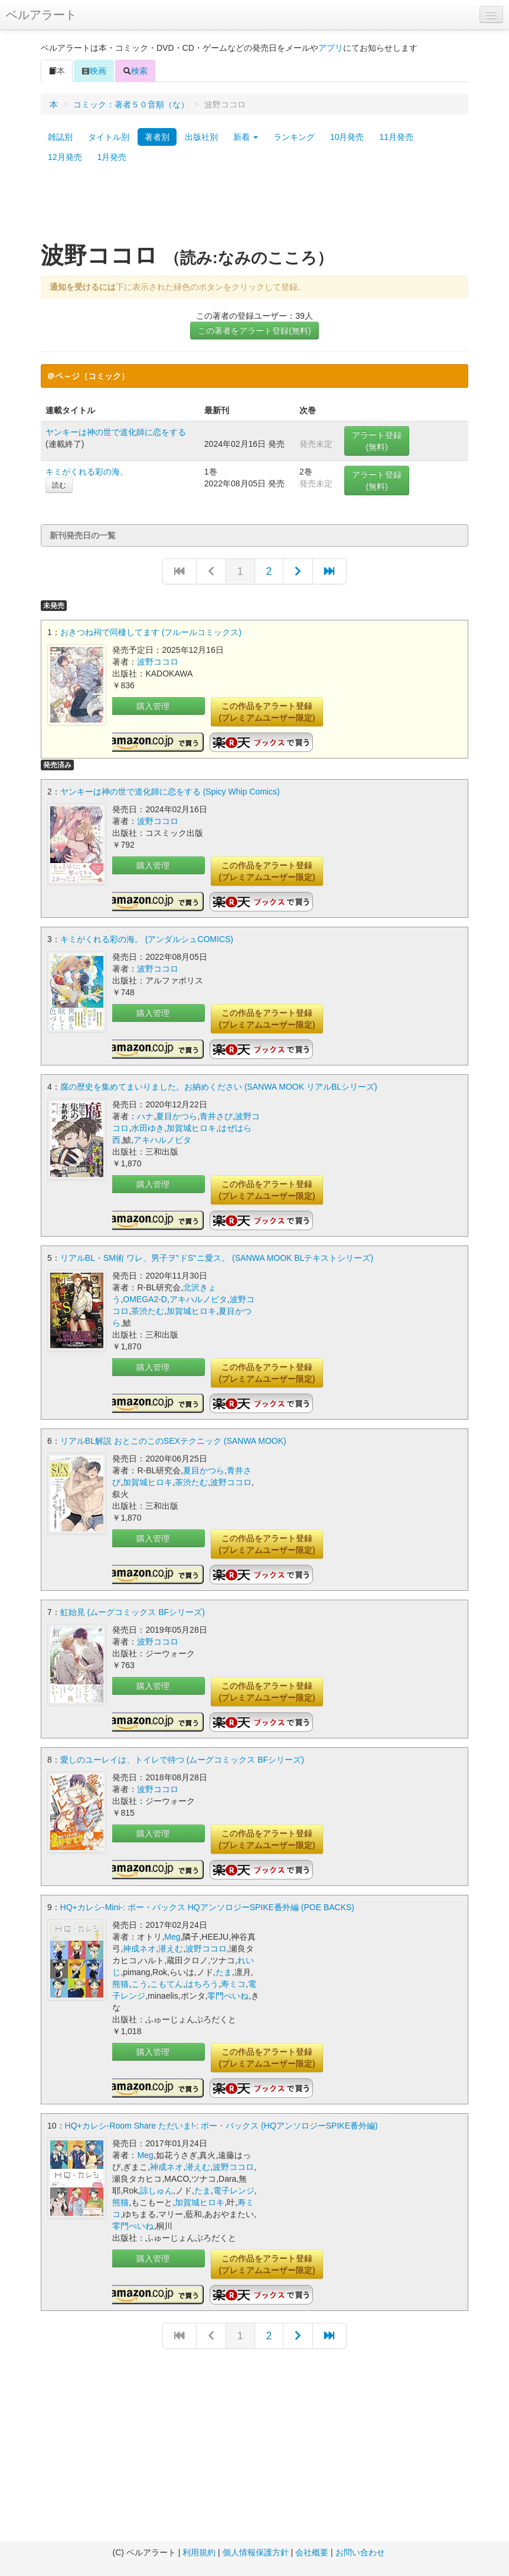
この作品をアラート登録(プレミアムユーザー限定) (266, 712)
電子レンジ (234, 2190)
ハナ (145, 1116)
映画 (93, 71)
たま (224, 1972)
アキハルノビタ (162, 1140)
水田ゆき (147, 1128)
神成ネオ (139, 1948)
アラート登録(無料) (377, 441)
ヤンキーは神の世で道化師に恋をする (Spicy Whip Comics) (170, 791)
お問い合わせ (360, 2552)
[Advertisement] (254, 208)
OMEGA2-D (145, 1299)
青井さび (216, 1116)
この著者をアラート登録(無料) (254, 330)
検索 (135, 71)
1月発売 (112, 157)
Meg (172, 1936)
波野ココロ (157, 661)
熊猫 (120, 1984)
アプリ (330, 48)
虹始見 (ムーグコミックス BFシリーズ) (132, 1612)
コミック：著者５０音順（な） (131, 104)
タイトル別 (108, 137)
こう (139, 1984)
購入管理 (152, 706)
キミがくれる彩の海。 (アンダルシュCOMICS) (146, 939)
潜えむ (170, 1948)
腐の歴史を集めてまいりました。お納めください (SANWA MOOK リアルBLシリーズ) (218, 1086)
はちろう (201, 1984)
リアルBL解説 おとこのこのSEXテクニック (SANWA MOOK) (173, 1441)
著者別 (157, 137)
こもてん (166, 1984)
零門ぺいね (228, 1995)
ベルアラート (41, 14)
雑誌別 (60, 137)
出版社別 (201, 137)
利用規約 (199, 2552)
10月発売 (347, 137)
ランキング (294, 137)
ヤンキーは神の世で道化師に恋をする (115, 432)
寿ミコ (233, 1984)
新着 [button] (245, 137)
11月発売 (396, 137)
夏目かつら (176, 1116)
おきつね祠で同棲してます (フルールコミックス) (151, 632)
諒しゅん (156, 2190)
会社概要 (311, 2552)
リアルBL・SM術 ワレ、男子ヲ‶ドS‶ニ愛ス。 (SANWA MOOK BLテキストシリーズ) (216, 1258)
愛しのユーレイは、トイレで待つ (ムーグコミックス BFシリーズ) (182, 1759)
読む (59, 485)
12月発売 (65, 157)
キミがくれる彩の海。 (86, 471)
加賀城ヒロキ (191, 1128)
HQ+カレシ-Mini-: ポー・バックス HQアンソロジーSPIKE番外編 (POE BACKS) (207, 1907)
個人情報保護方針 (256, 2552)
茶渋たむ (147, 1311)
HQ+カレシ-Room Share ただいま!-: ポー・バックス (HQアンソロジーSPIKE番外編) (221, 2125)
